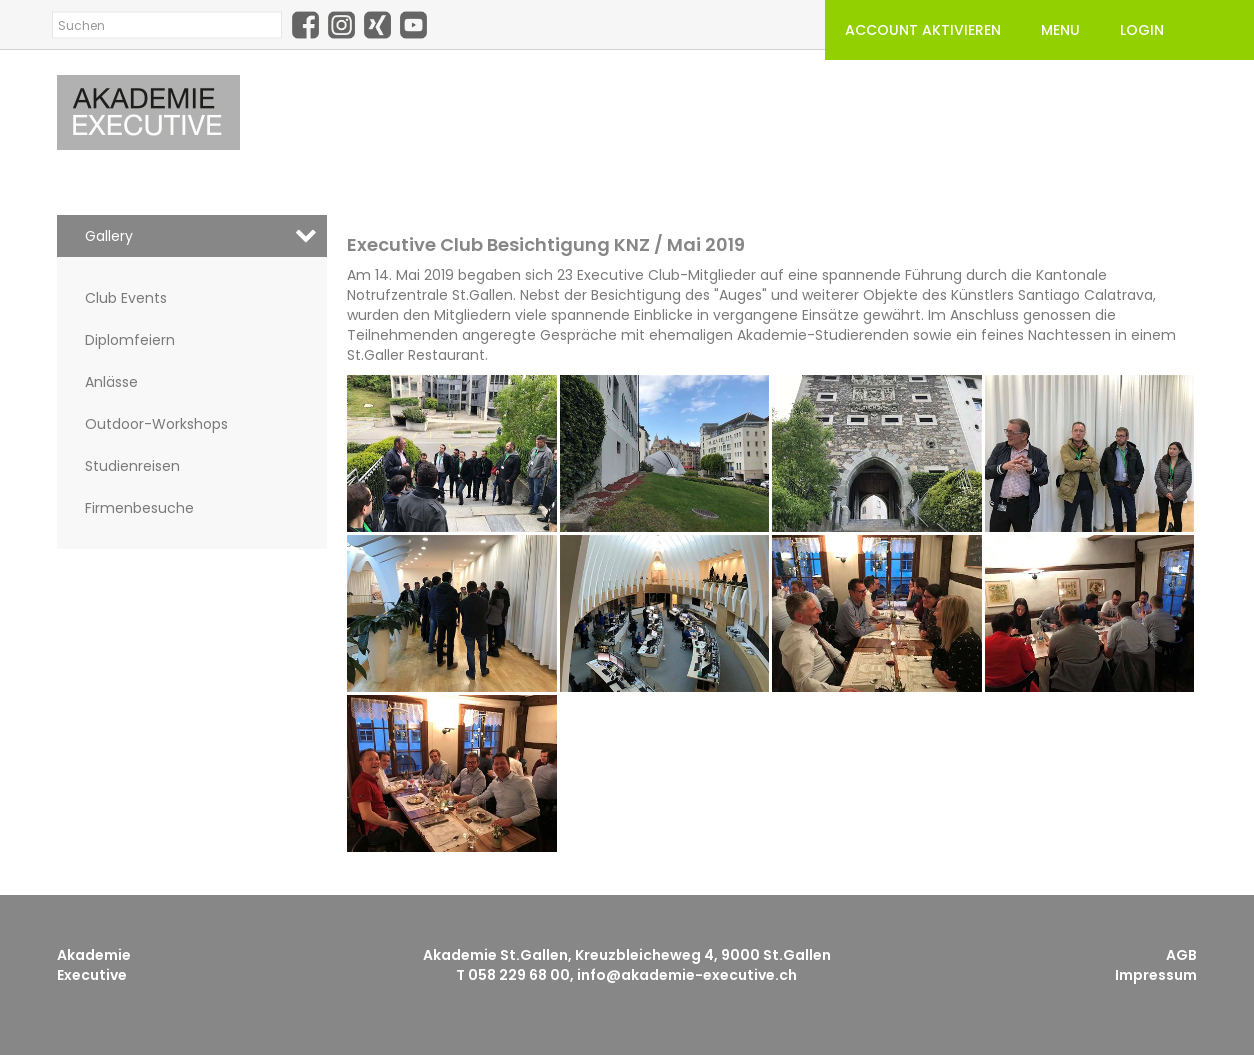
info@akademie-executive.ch (687, 975)
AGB (1181, 955)
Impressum (1156, 975)
